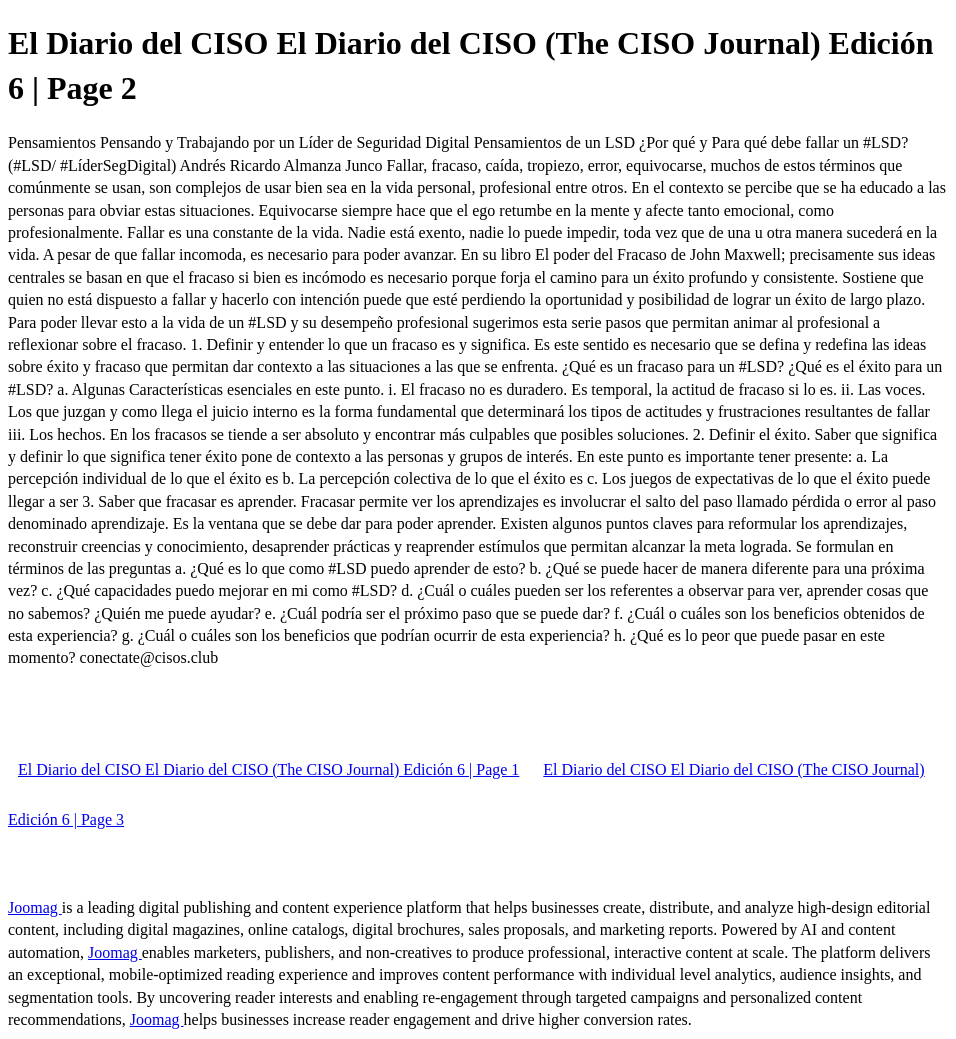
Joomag (35, 907)
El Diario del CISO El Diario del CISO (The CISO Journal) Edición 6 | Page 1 (268, 769)
